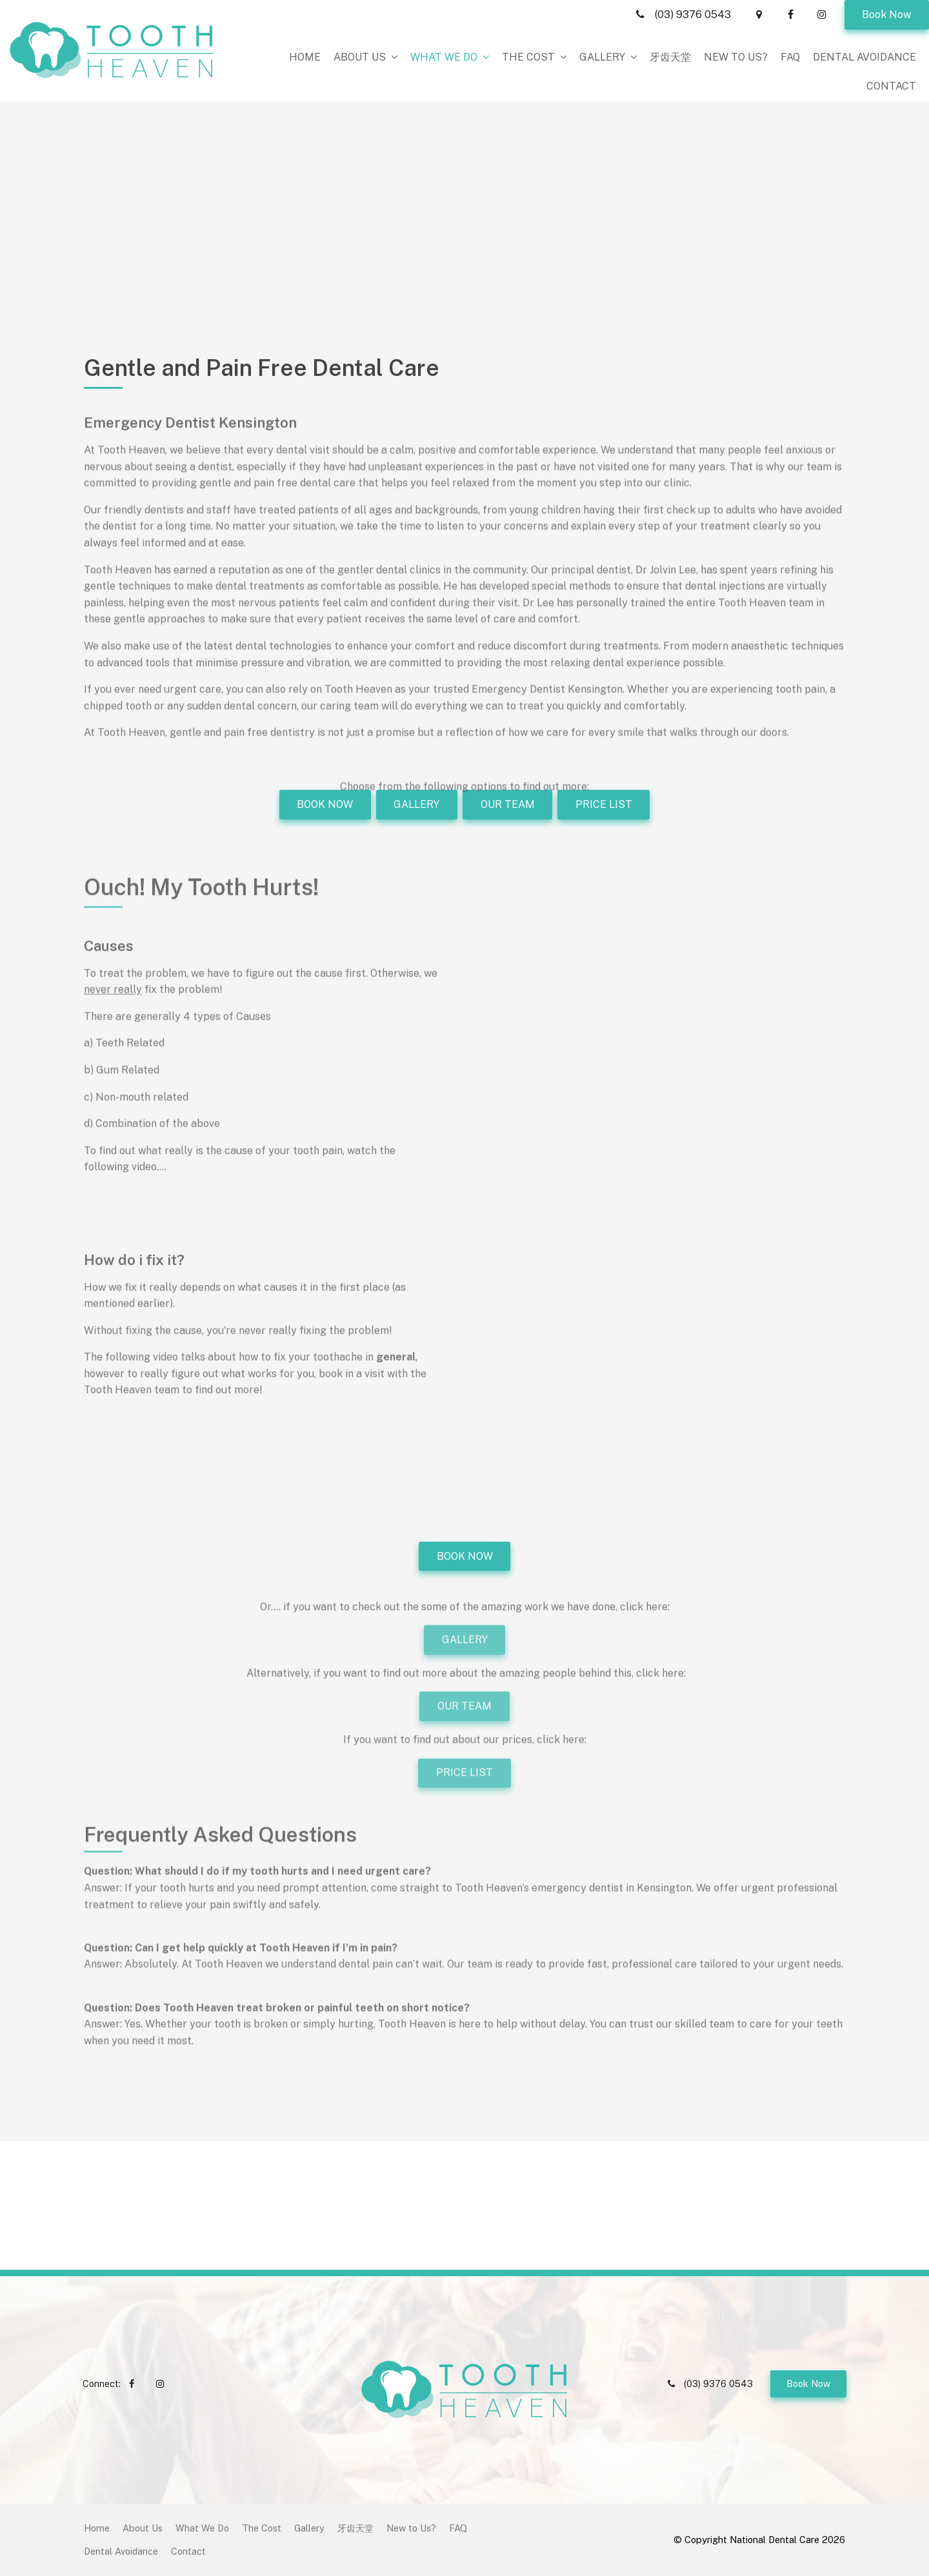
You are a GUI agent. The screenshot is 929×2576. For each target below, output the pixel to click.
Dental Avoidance (864, 57)
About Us (360, 57)
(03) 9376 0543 (693, 14)
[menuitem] (96, 2528)
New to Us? (736, 57)
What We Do (443, 57)
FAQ (790, 57)
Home (305, 57)
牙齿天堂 (670, 57)
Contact (891, 86)
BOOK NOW (465, 1556)
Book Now (886, 14)
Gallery (602, 57)
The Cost (528, 57)
